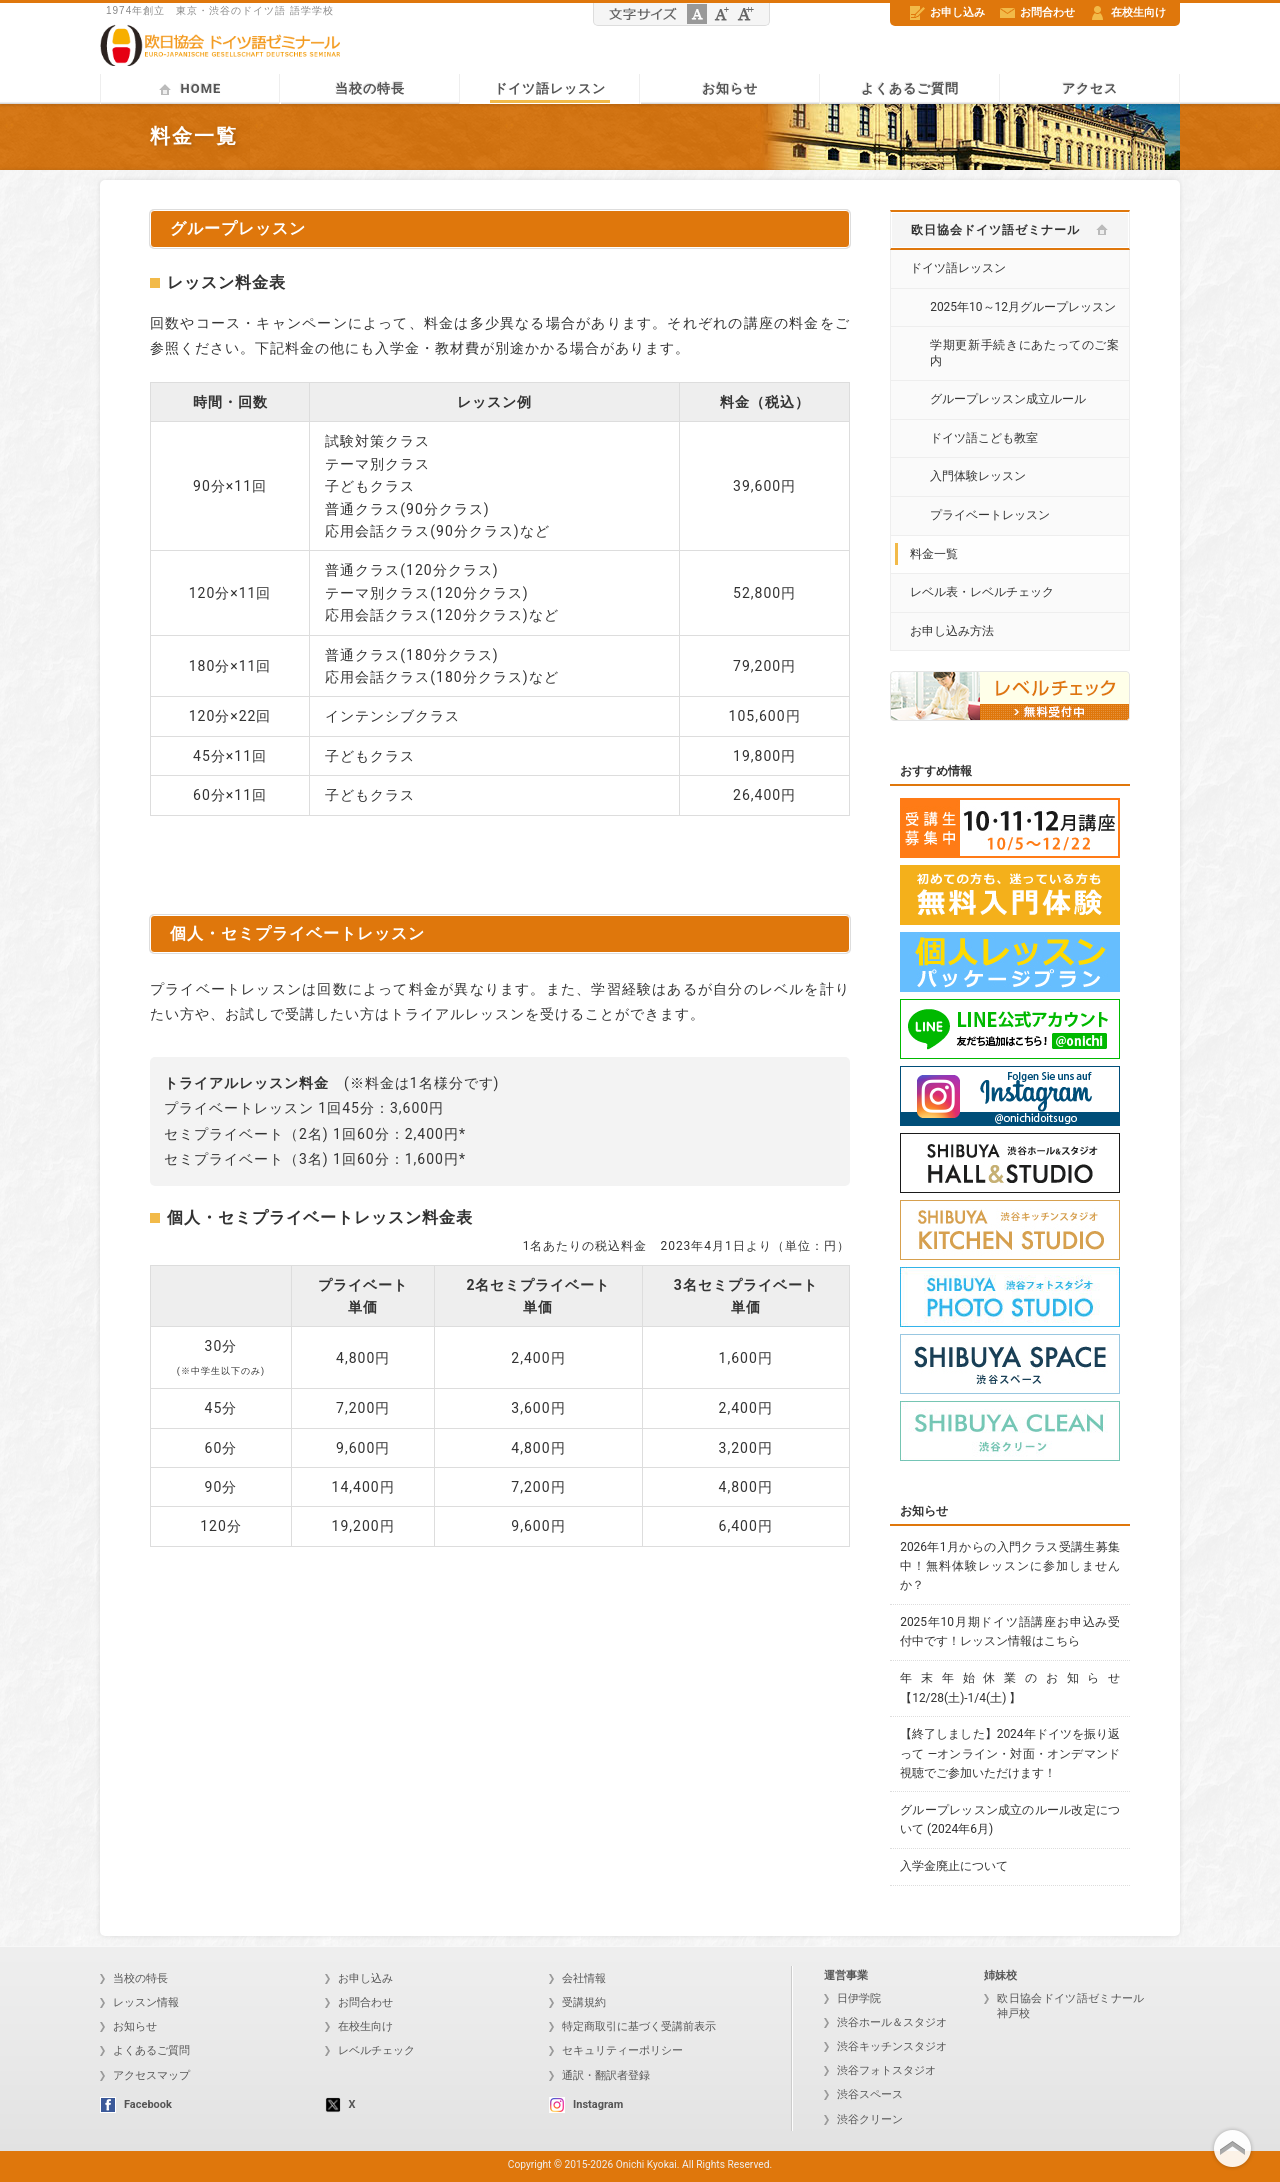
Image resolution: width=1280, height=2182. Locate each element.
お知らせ (730, 88)
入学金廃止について (954, 1866)
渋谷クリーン (863, 2119)
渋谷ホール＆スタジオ (885, 2022)
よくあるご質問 (910, 88)
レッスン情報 (139, 2002)
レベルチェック (370, 2050)
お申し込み (947, 12)
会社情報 (577, 1978)
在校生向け (1129, 12)
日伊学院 (852, 1998)
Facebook (136, 2104)
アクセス (1090, 88)
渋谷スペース (863, 2094)
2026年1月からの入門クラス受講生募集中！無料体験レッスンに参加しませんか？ (1010, 1566)
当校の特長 (370, 88)
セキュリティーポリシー (616, 2050)
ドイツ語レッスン (550, 88)
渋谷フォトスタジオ (880, 2070)
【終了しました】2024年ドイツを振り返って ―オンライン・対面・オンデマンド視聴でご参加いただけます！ (1010, 1753)
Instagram (586, 2104)
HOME (190, 88)
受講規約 (577, 2002)
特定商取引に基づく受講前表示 (632, 2026)
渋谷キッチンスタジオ (885, 2046)
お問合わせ (1037, 12)
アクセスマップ (145, 2075)
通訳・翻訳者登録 (599, 2075)
